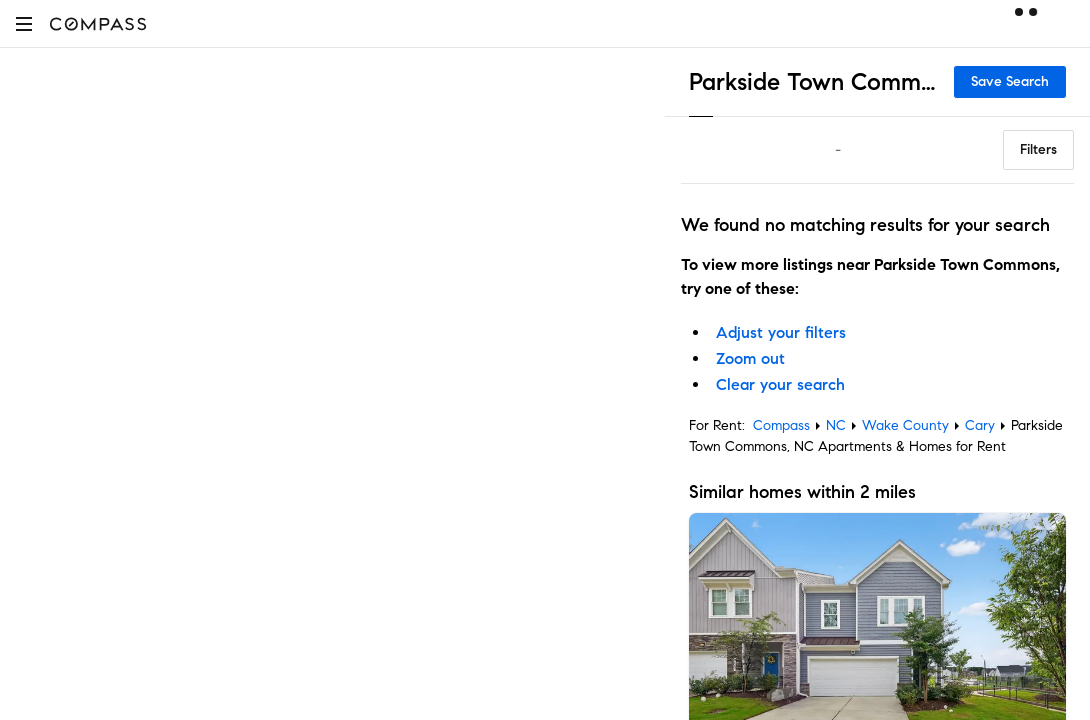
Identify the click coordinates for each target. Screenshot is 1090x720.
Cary (980, 425)
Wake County (905, 425)
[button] (24, 23)
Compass (781, 425)
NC (836, 425)
